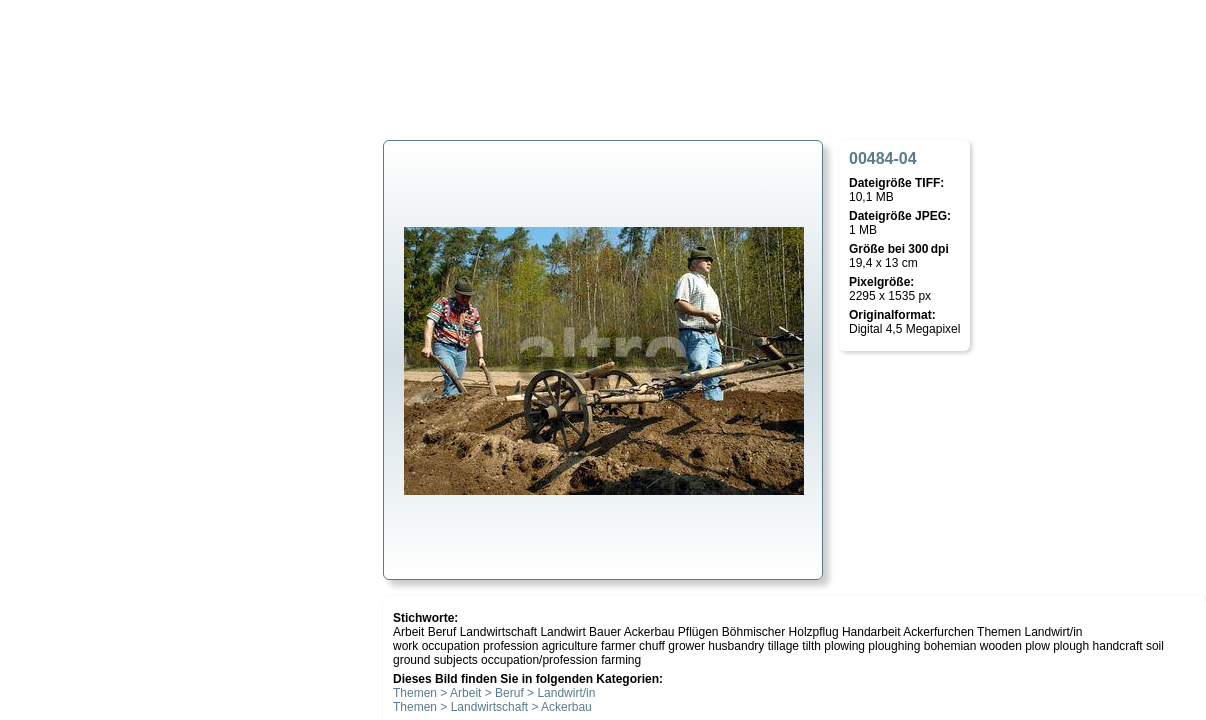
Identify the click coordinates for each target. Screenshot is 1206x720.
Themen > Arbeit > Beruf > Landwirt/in (494, 693)
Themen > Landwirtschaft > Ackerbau (492, 707)
